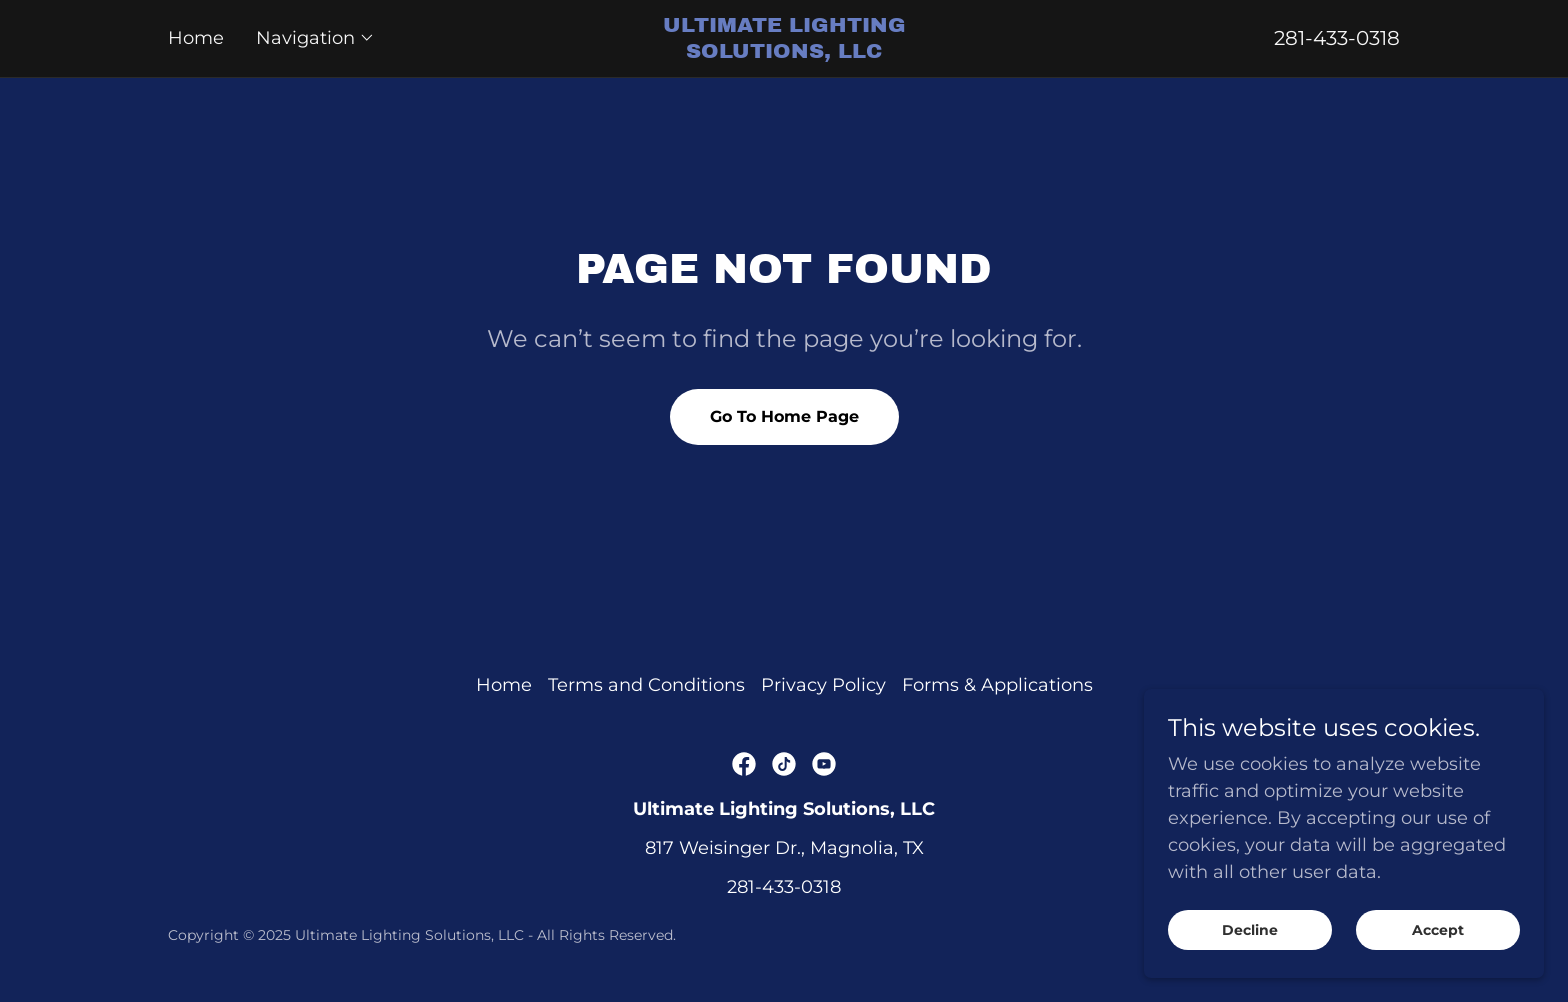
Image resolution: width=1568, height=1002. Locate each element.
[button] (315, 38)
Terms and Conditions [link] (646, 685)
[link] (784, 52)
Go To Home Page (784, 416)
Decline (1250, 958)
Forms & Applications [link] (997, 685)
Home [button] (504, 685)
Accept (1438, 958)
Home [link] (196, 38)
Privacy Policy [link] (823, 685)
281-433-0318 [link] (1337, 38)
